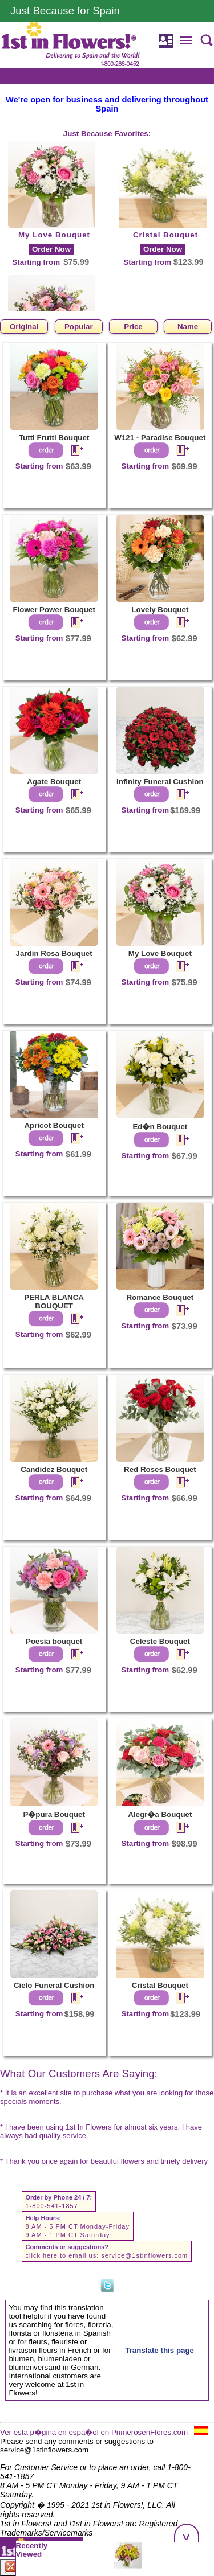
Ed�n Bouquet (159, 1126)
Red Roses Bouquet (160, 1469)
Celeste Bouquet (160, 1641)
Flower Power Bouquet (54, 609)
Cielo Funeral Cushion (54, 1985)
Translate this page (159, 2350)
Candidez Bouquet (54, 1469)
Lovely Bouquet (159, 609)
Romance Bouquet (159, 1297)
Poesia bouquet (54, 1641)
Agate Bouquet (54, 781)
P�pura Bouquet (54, 1814)
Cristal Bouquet (165, 235)
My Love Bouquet (54, 235)
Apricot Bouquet (53, 1125)
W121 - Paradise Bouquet (159, 437)
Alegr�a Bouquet (160, 1814)
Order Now (51, 249)
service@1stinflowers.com (144, 2255)
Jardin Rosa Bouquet (54, 953)
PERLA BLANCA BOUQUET (54, 1301)
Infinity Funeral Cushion (160, 781)
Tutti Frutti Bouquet (54, 437)
